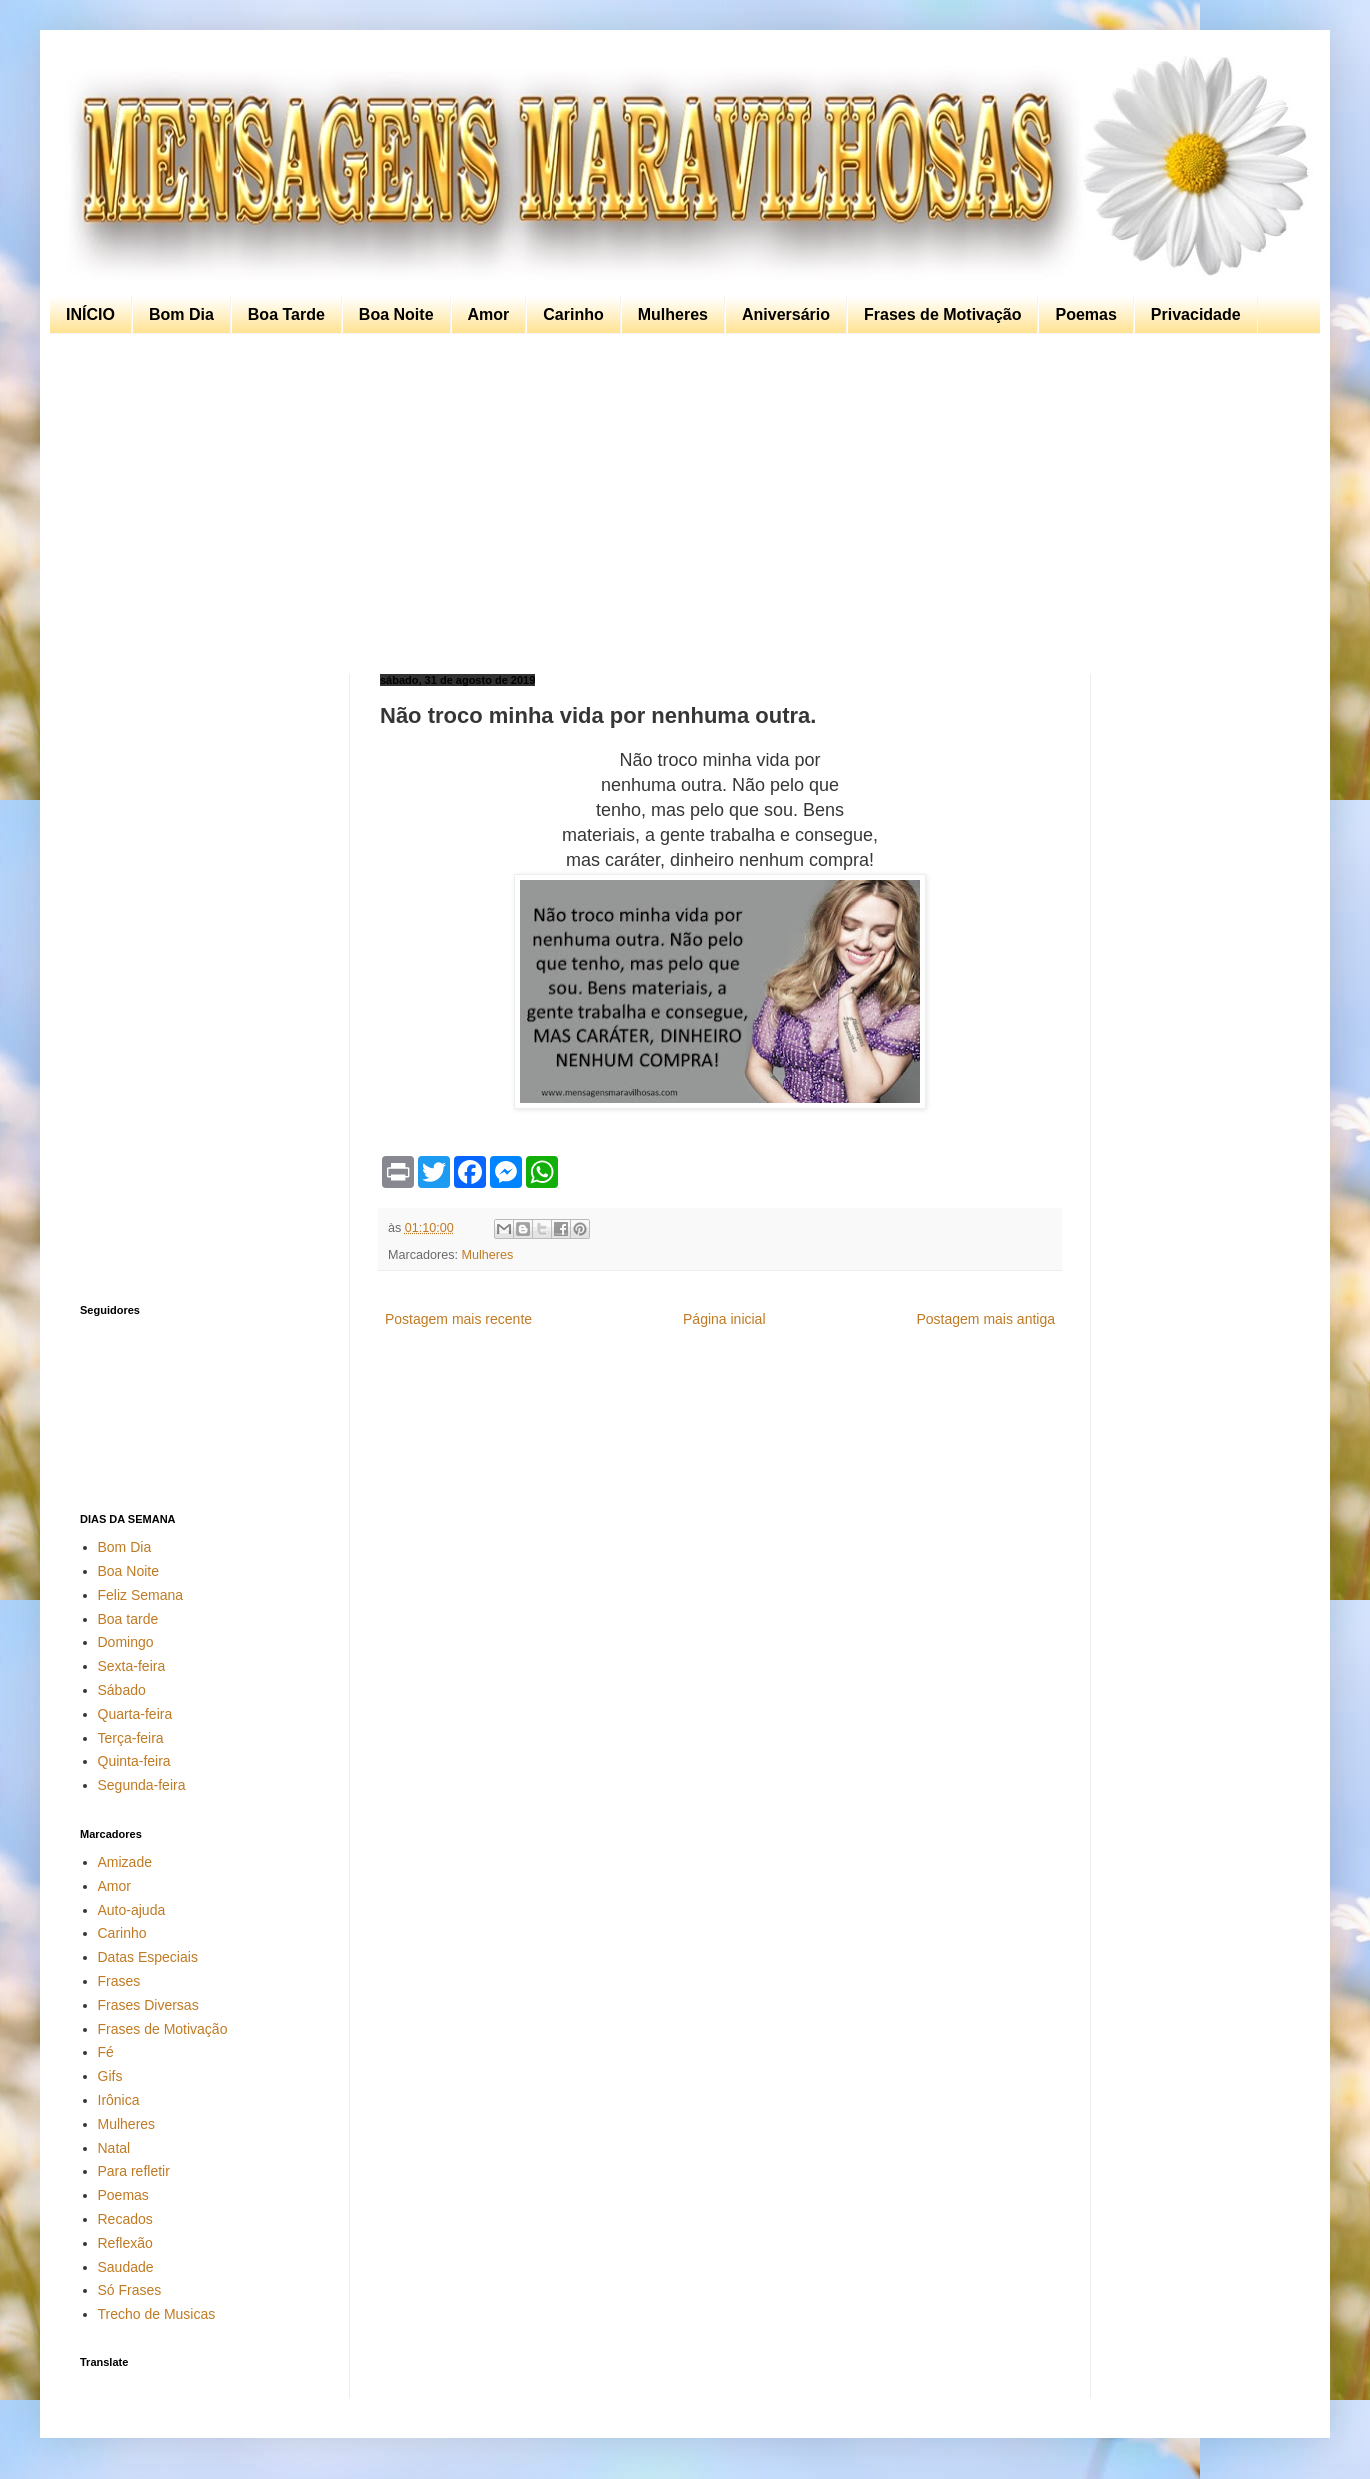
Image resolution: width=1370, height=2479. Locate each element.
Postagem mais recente (458, 1319)
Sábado (122, 1690)
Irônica (119, 2100)
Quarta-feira (135, 1714)
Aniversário (786, 314)
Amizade (125, 1862)
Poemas (1085, 314)
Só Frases (130, 2290)
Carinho (573, 314)
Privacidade (1196, 314)
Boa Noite (396, 314)
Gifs (110, 2076)
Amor (489, 314)
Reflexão (125, 2243)
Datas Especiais (148, 1957)
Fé (106, 2052)
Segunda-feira (142, 1785)
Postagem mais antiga (985, 1319)
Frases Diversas (148, 2005)
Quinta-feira (134, 1761)
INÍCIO (90, 314)
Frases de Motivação (942, 314)
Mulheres (673, 314)
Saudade (126, 2267)
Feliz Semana (141, 1595)
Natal (114, 2148)
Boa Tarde (286, 314)
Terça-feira (131, 1738)
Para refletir (134, 2171)
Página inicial (724, 1319)
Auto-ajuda (132, 1910)
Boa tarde (128, 1619)
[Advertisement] (680, 504)
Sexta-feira (132, 1666)
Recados (125, 2219)
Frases (119, 1981)
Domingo (126, 1642)
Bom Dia (181, 314)
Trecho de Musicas (157, 2314)
